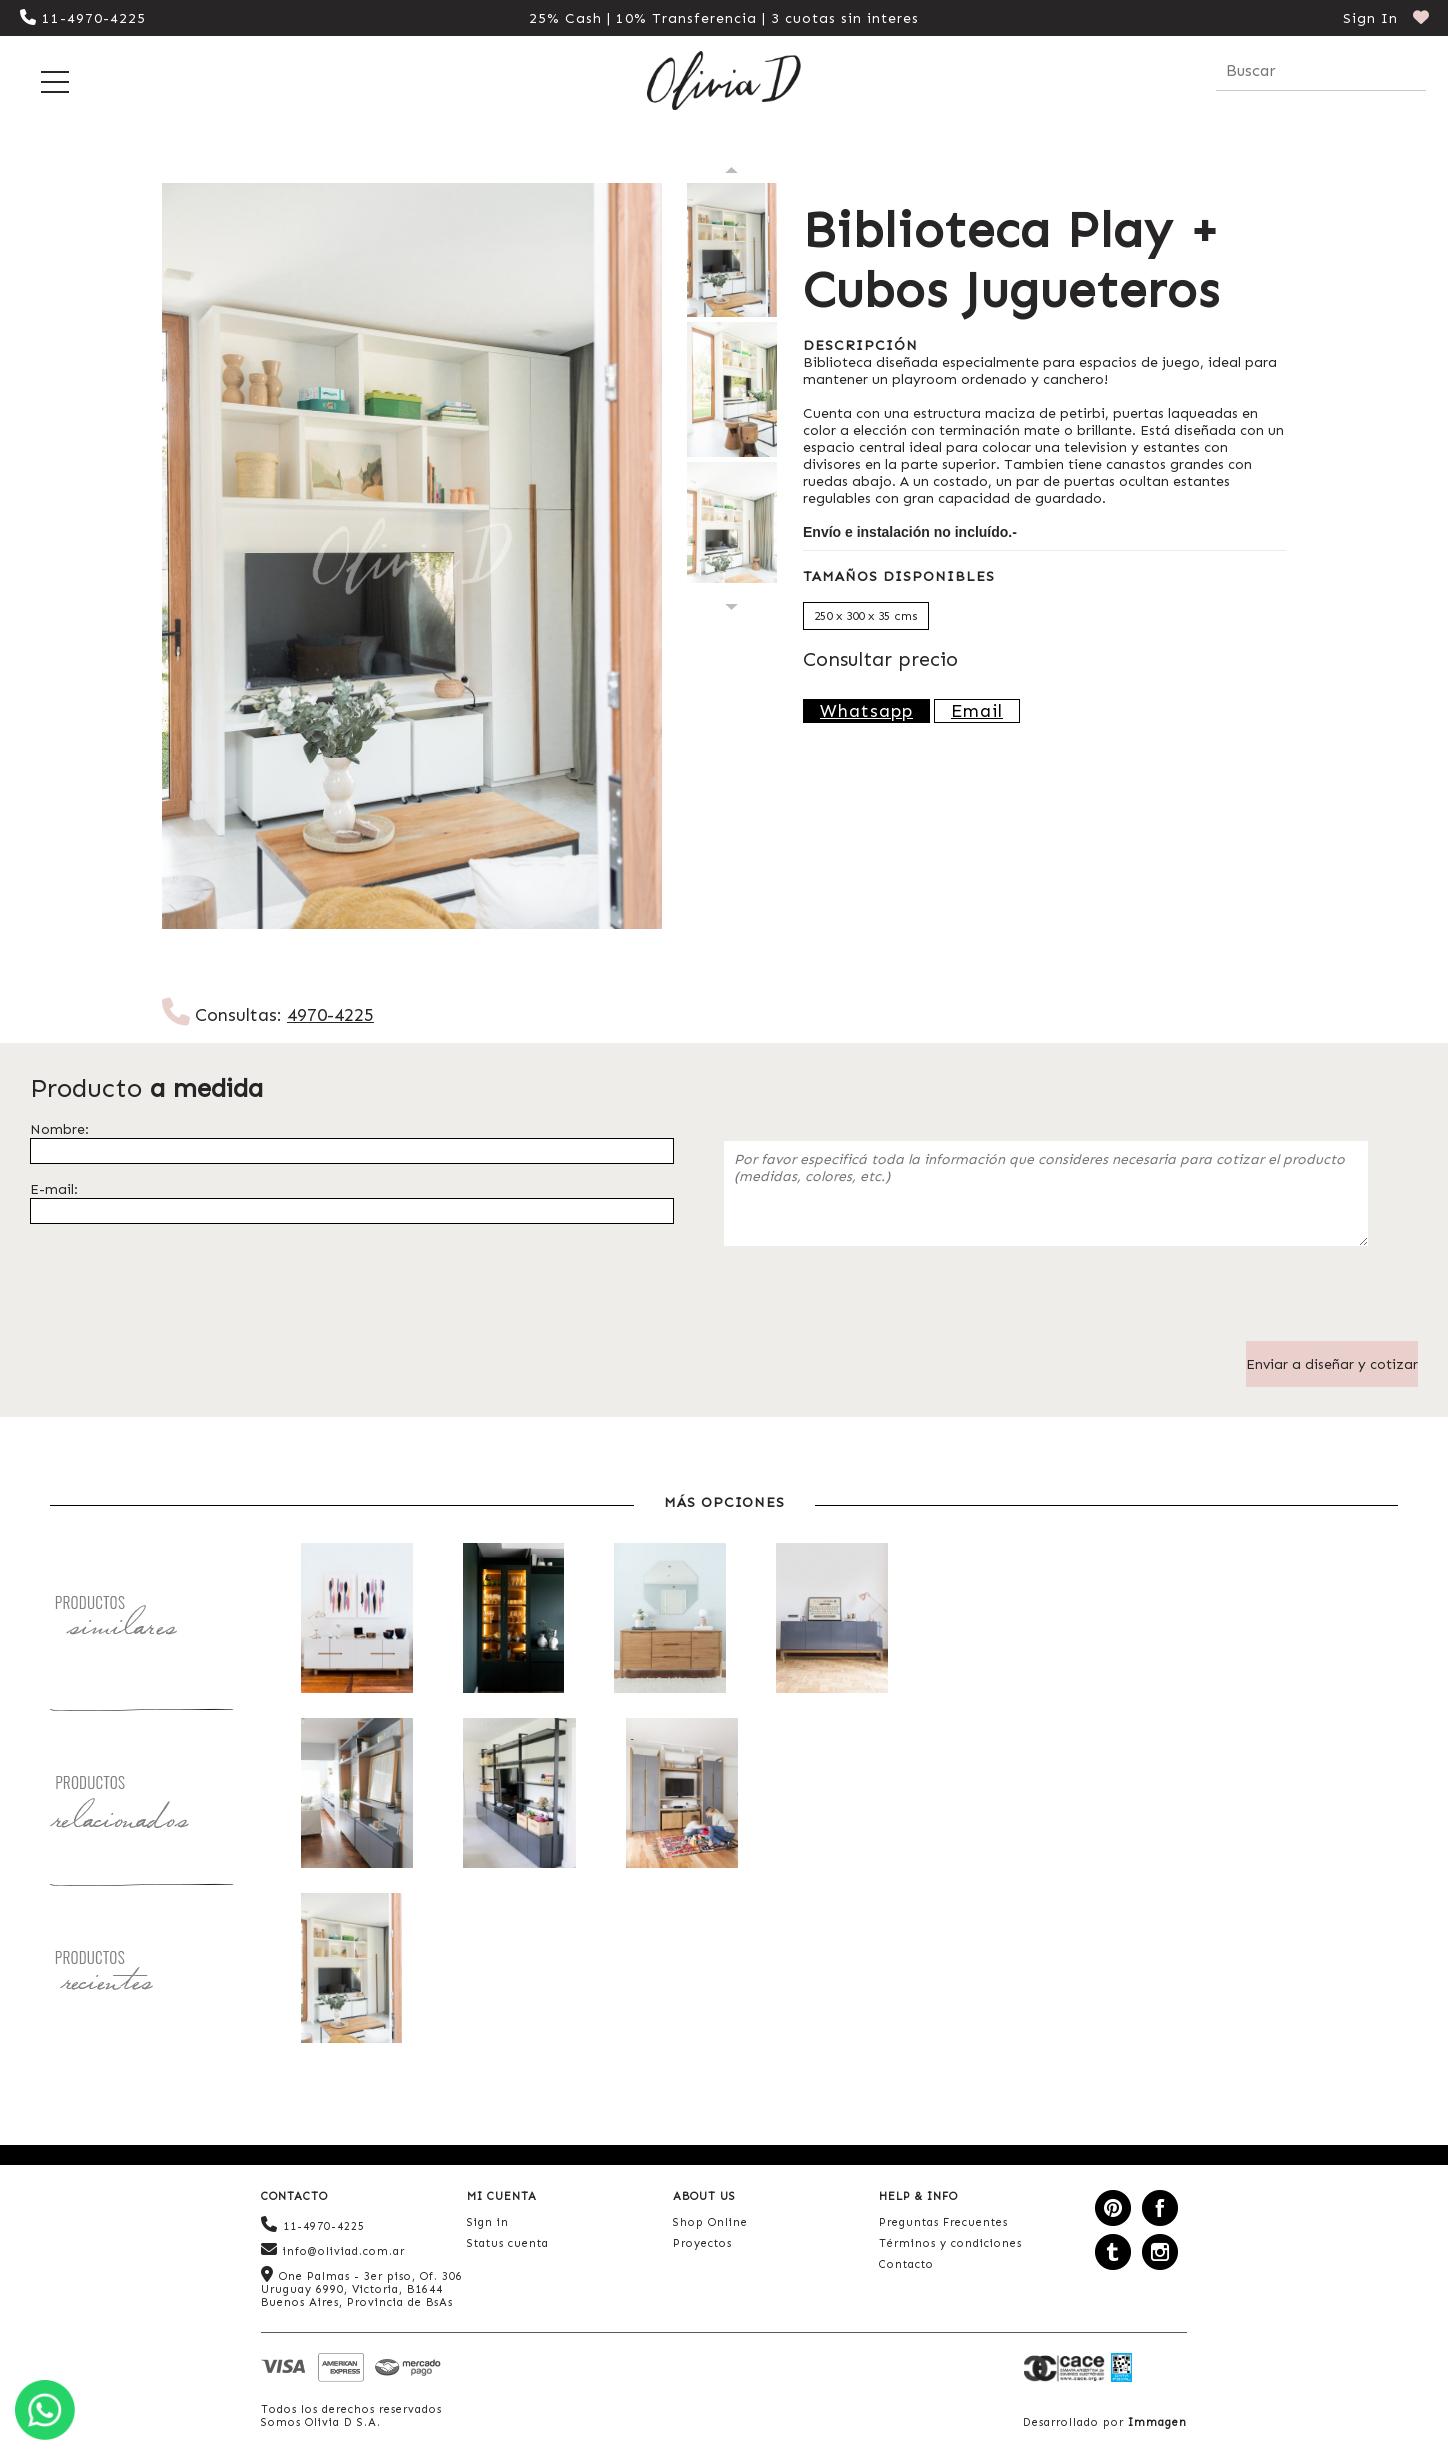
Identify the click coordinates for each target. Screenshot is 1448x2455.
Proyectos (702, 2243)
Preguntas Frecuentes (943, 2222)
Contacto (906, 2264)
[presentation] (876, 1302)
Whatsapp (866, 711)
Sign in (488, 2222)
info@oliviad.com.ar (333, 2249)
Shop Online (710, 2222)
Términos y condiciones (950, 2243)
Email (977, 711)
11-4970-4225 (83, 18)
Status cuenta (508, 2243)
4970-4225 (330, 1015)
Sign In (1370, 18)
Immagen (1157, 2422)
